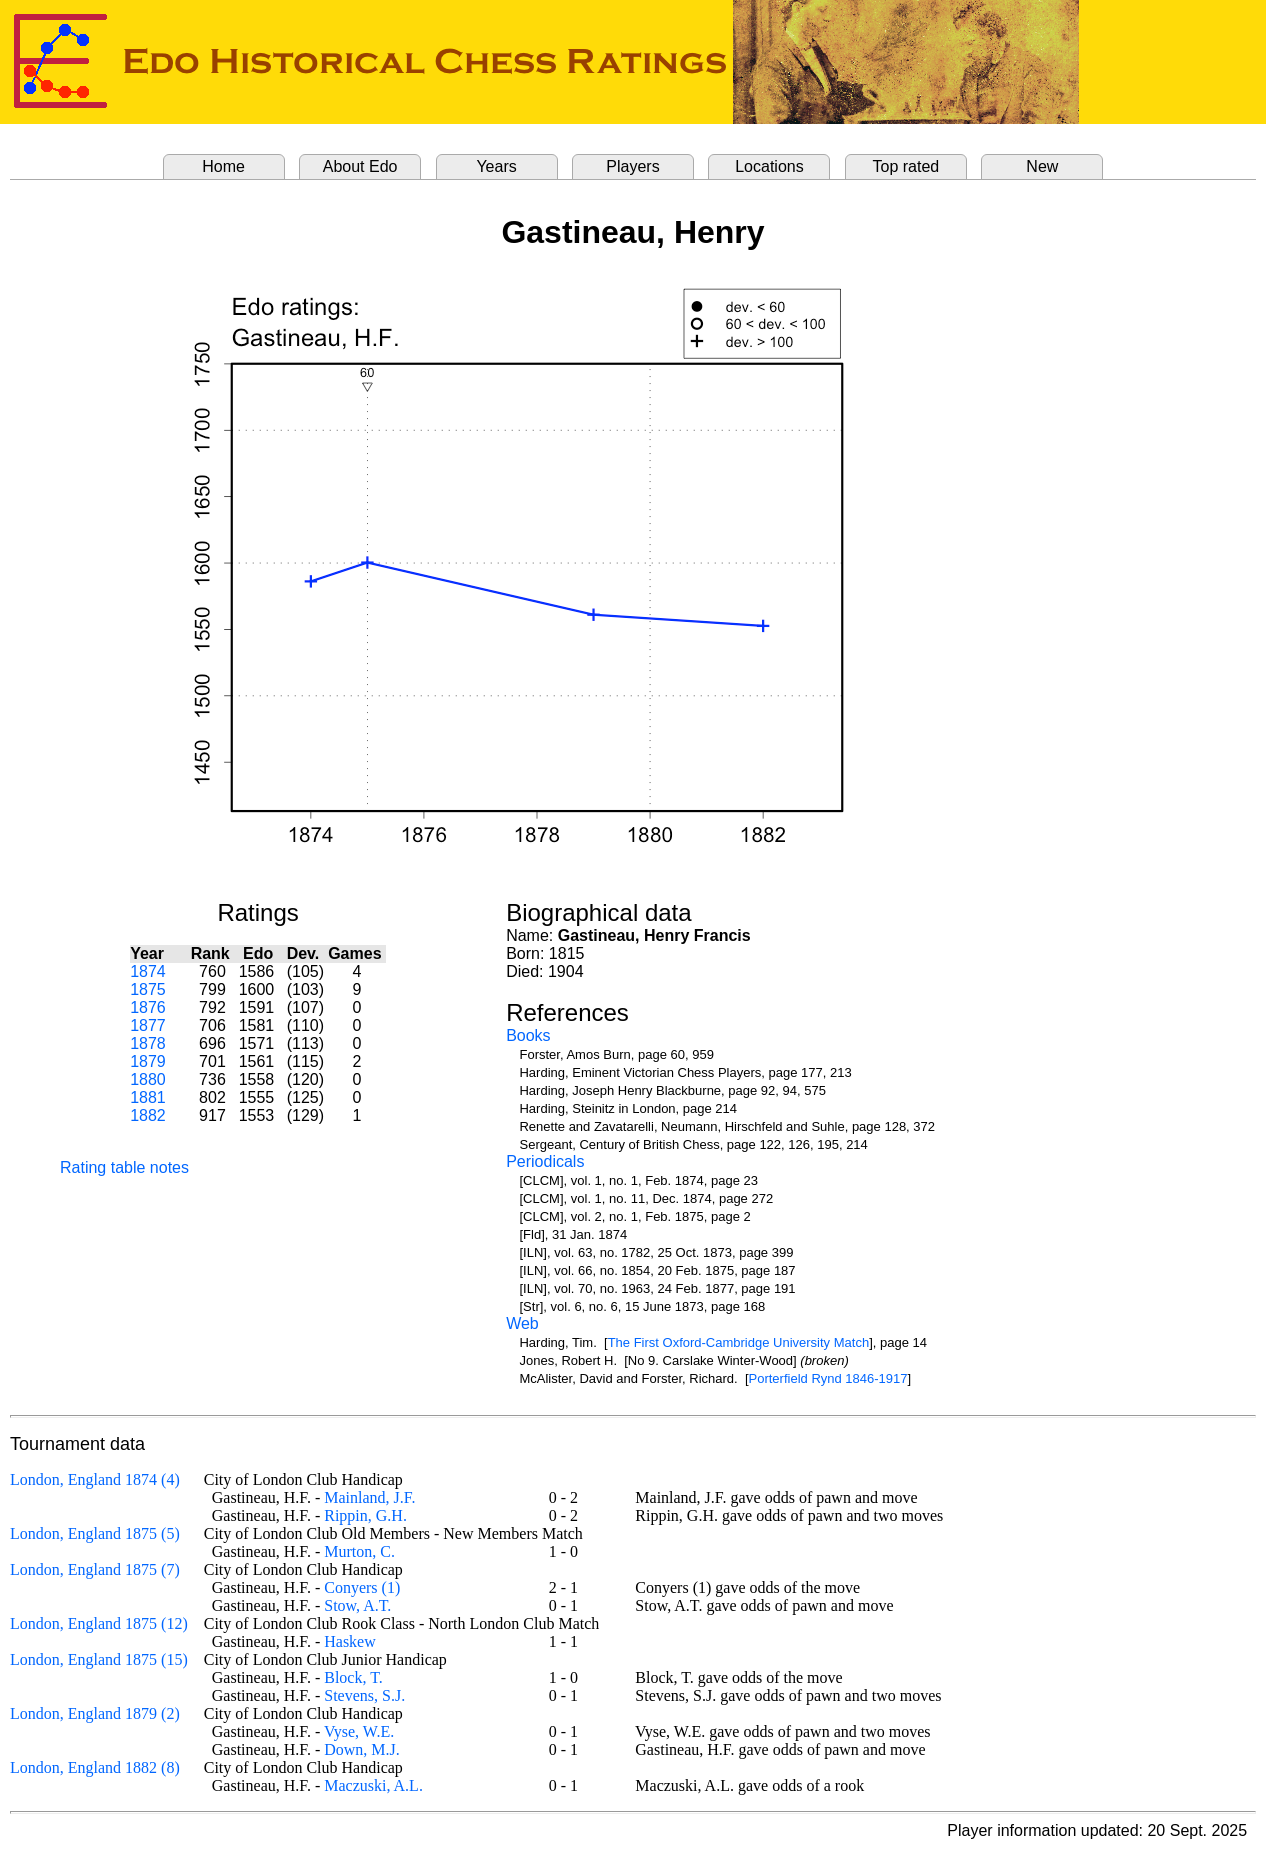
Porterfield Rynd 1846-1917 (828, 1378)
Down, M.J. (362, 1749)
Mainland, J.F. (369, 1497)
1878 (148, 1043)
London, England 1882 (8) (95, 1767)
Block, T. (353, 1677)
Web (522, 1323)
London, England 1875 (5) (95, 1533)
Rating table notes (124, 1167)
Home (223, 166)
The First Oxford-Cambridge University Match (739, 1342)
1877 (148, 1025)
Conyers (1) (362, 1587)
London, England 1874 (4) (95, 1479)
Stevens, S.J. (364, 1695)
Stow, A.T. (357, 1605)
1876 (148, 1007)
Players (632, 166)
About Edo (360, 166)
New (1042, 166)
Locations (769, 166)
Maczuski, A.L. (373, 1785)
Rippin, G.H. (365, 1515)
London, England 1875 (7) (95, 1569)
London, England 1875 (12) (99, 1623)
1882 (148, 1115)
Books (528, 1035)
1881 (148, 1097)
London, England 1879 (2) (95, 1713)
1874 (148, 971)
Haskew (350, 1641)
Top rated (906, 166)
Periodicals (545, 1161)
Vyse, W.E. (359, 1731)
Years (496, 166)
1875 (148, 989)
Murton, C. (359, 1551)
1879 (148, 1061)
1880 (148, 1079)
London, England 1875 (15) (99, 1659)
